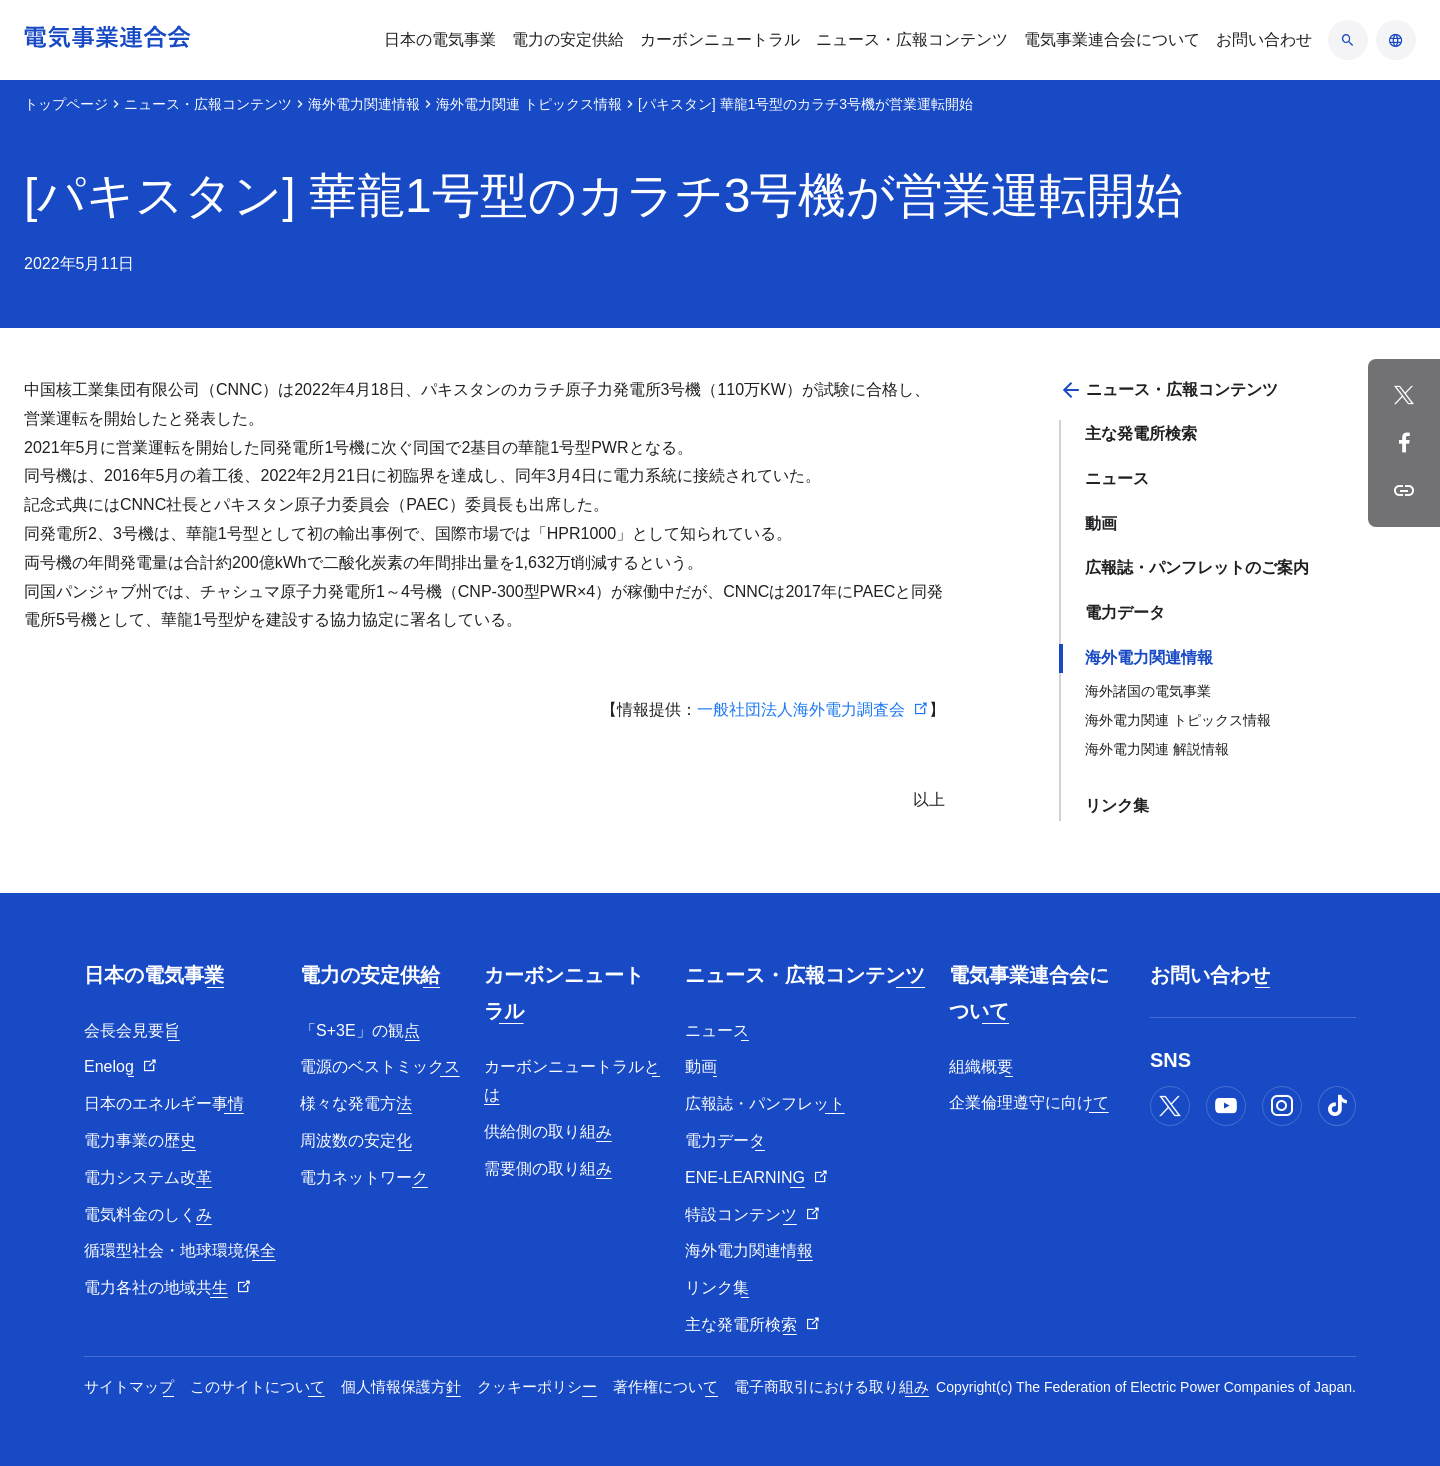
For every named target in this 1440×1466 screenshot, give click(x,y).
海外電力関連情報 (364, 104)
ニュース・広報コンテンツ (208, 104)
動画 (1101, 523)
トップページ (66, 104)
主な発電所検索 (1141, 433)
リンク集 (1117, 805)
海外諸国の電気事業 (1148, 691)
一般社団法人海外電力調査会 (801, 709)
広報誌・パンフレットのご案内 (1197, 567)
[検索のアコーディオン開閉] (1348, 40)
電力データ (1125, 612)
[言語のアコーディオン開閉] (1396, 40)
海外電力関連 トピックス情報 (529, 104)
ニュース (1117, 478)
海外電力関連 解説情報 (1157, 749)
